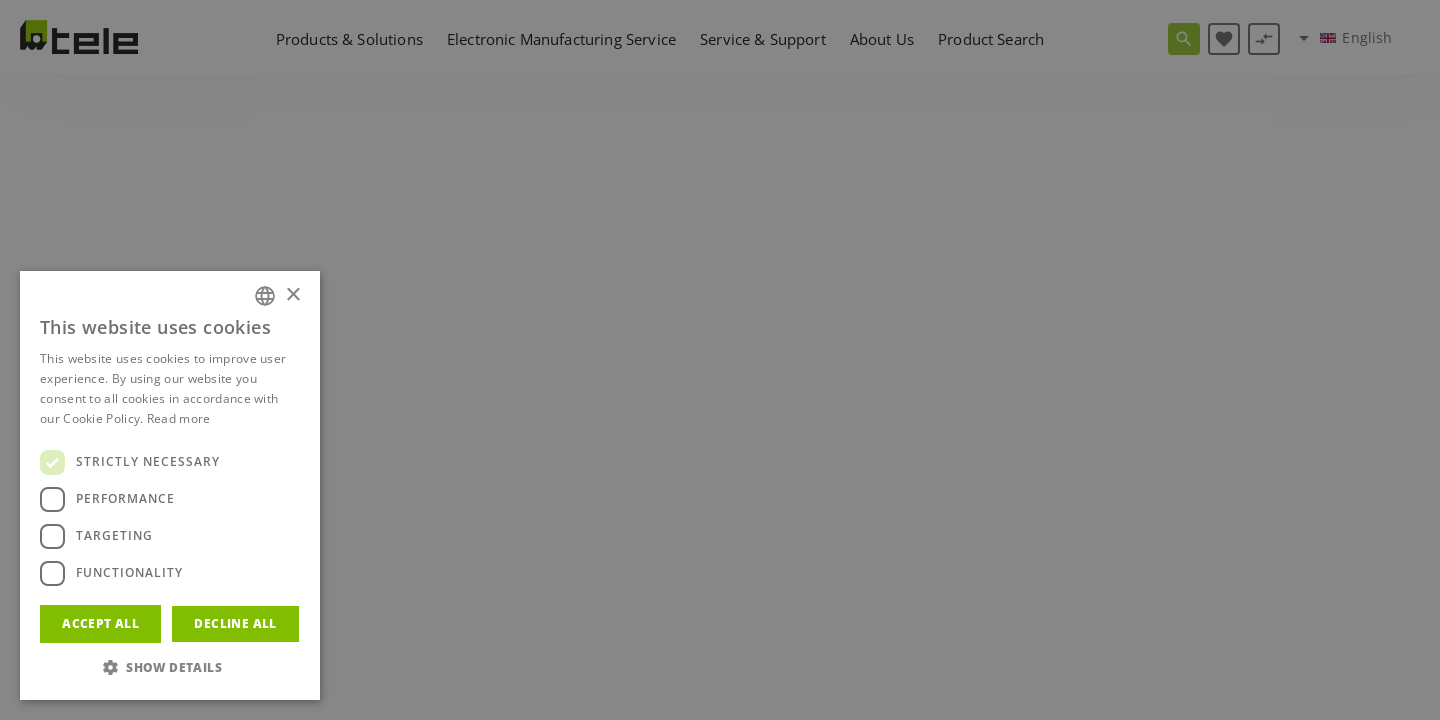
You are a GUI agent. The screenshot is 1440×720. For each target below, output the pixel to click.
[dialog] (720, 360)
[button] (170, 668)
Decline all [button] (235, 623)
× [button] (292, 295)
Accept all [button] (100, 623)
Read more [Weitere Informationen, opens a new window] (179, 418)
